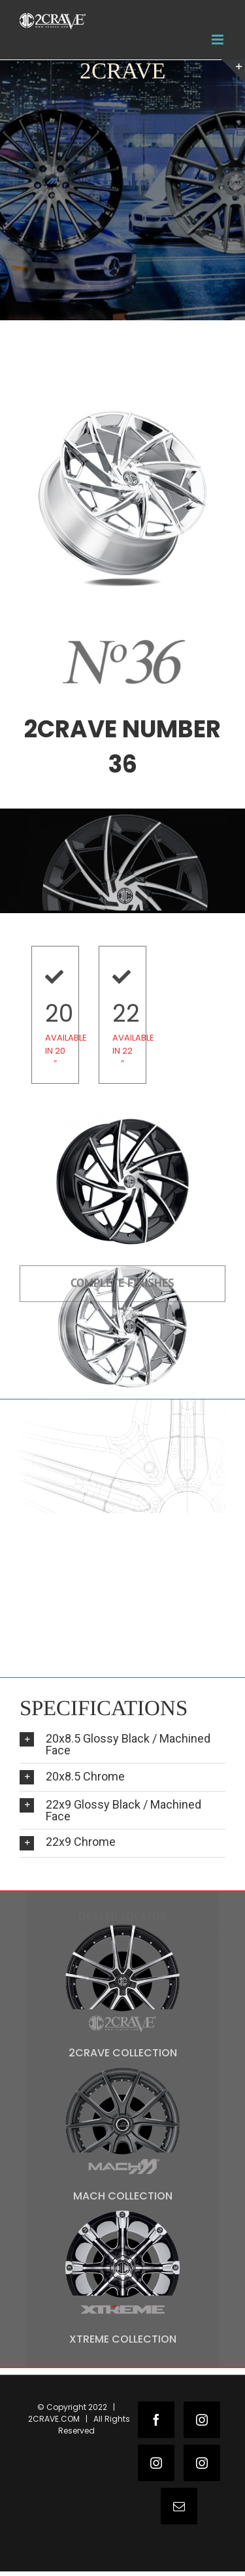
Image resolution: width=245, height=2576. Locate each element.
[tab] (122, 1744)
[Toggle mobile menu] (218, 39)
